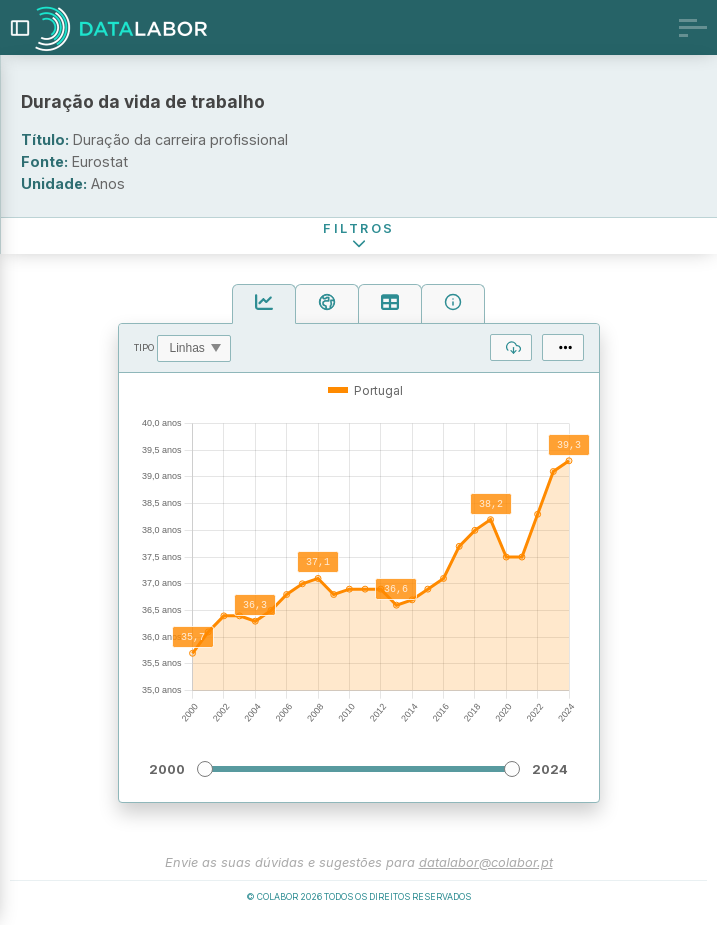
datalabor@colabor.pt (486, 865)
